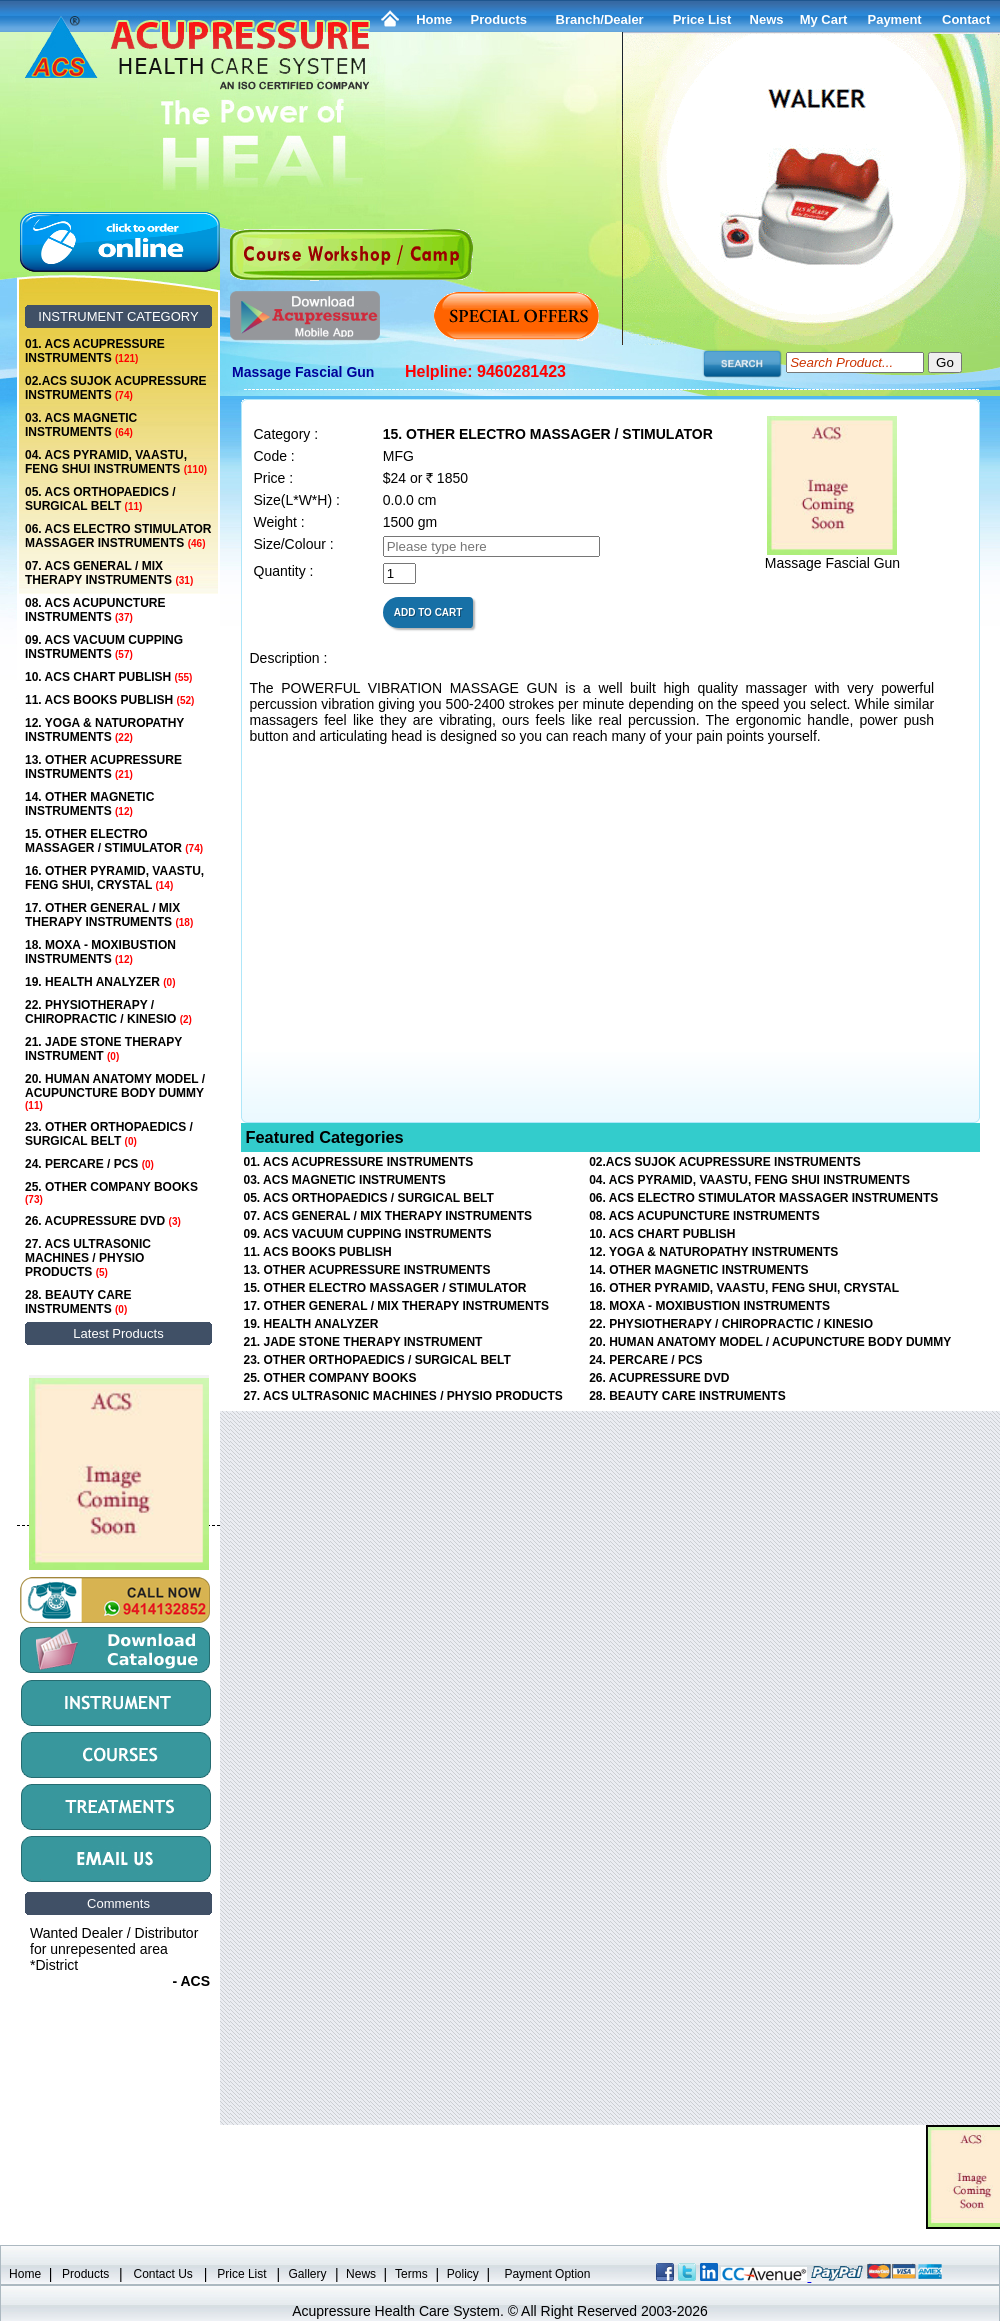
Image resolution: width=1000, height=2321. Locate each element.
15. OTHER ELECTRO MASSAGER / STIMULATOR (114, 841)
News (361, 2274)
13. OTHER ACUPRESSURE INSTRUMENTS (103, 767)
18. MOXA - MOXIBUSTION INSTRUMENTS (100, 952)
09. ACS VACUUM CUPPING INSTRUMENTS (104, 647)
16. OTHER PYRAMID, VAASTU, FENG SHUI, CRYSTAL (114, 878)
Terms (411, 2274)
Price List (702, 19)
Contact (966, 19)
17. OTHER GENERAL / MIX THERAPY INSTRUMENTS (109, 915)
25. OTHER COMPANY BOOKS (111, 1192)
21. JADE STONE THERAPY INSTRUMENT (103, 1049)
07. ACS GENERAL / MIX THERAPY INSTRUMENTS (109, 573)
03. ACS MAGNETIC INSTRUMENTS (81, 425)
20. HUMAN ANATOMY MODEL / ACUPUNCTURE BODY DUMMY (115, 1091)
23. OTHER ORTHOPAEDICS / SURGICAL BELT (109, 1134)
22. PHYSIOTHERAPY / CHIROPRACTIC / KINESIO (108, 1012)
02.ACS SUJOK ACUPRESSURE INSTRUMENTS (116, 388)
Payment (894, 19)
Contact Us (163, 2274)
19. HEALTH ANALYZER (100, 982)
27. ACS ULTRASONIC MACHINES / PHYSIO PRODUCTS (88, 1258)
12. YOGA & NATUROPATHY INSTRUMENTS (104, 730)
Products (499, 19)
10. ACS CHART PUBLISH (108, 677)
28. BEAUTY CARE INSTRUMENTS (78, 1302)
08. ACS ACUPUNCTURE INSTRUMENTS (95, 610)
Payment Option (547, 2274)
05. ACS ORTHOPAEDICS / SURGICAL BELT (100, 499)
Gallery (308, 2274)
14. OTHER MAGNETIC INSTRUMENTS (89, 804)
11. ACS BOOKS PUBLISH (109, 700)
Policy (463, 2274)
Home (434, 19)
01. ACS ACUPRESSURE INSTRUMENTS (95, 351)
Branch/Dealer (600, 19)
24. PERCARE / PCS (89, 1164)
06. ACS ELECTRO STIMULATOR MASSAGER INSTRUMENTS (118, 536)
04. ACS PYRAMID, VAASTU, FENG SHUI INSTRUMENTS (116, 462)
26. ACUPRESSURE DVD (103, 1221)
